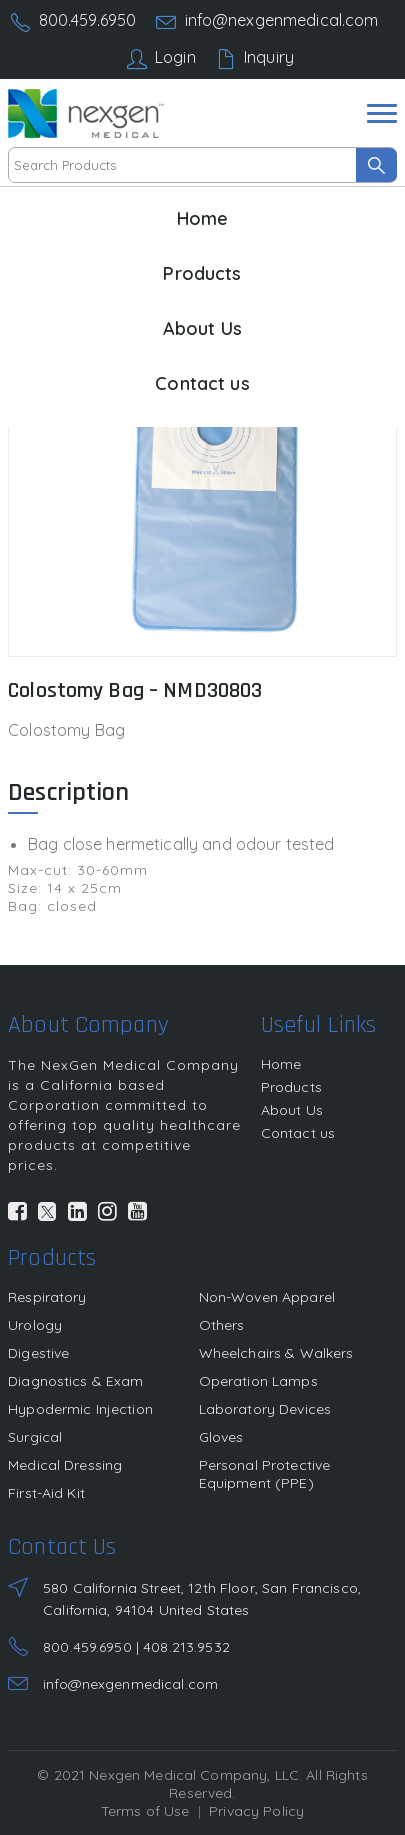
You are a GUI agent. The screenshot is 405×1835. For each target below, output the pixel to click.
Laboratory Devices (265, 1409)
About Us (202, 328)
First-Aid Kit (46, 1493)
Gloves (221, 1437)
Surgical (35, 1437)
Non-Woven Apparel (267, 1297)
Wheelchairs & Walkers (276, 1353)
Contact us (202, 383)
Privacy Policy (256, 1811)
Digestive (38, 1353)
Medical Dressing (65, 1465)
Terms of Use (145, 1811)
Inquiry (269, 57)
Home (203, 218)
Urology (35, 1325)
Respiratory (47, 1297)
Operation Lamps (258, 1381)
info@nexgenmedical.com (282, 20)
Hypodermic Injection (80, 1409)
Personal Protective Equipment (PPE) (265, 1474)
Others (222, 1325)
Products (202, 273)
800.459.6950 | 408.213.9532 (136, 1647)
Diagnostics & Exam (76, 1381)
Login (175, 57)
